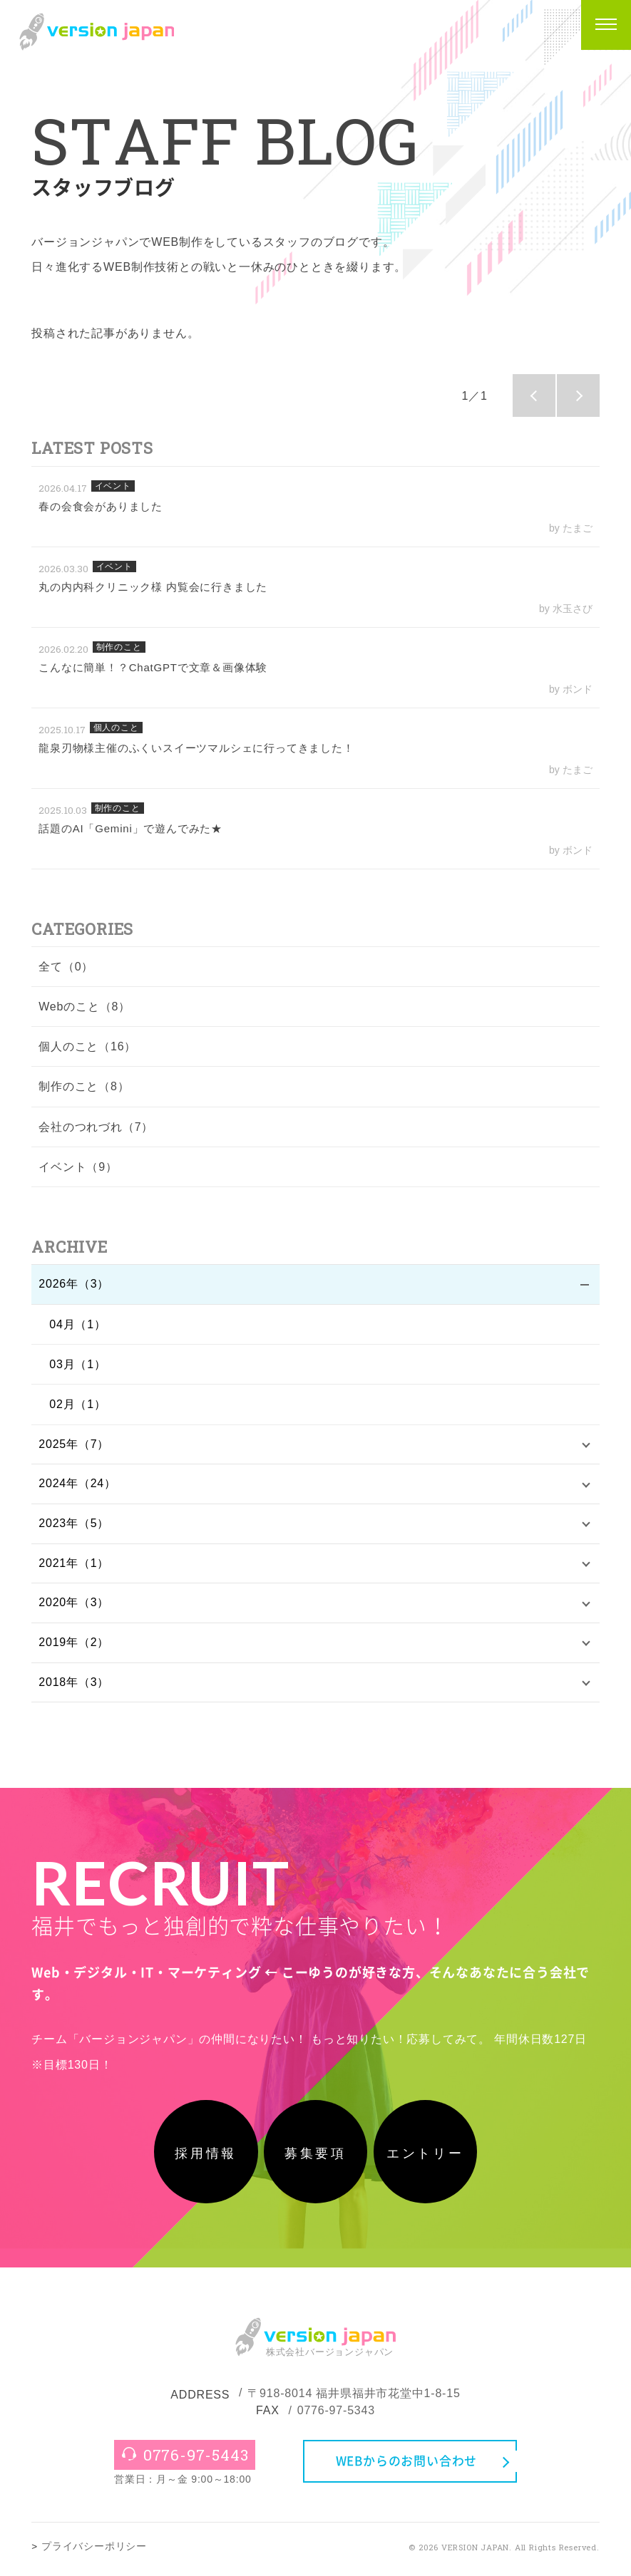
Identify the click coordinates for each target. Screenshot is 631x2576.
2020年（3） (74, 1605)
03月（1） (77, 1365)
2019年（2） (74, 1645)
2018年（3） (74, 1685)
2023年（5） (74, 1525)
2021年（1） (74, 1565)
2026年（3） (74, 1284)
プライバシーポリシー (94, 2551)
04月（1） (77, 1325)
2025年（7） (74, 1445)
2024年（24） (77, 1485)
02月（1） (77, 1405)
